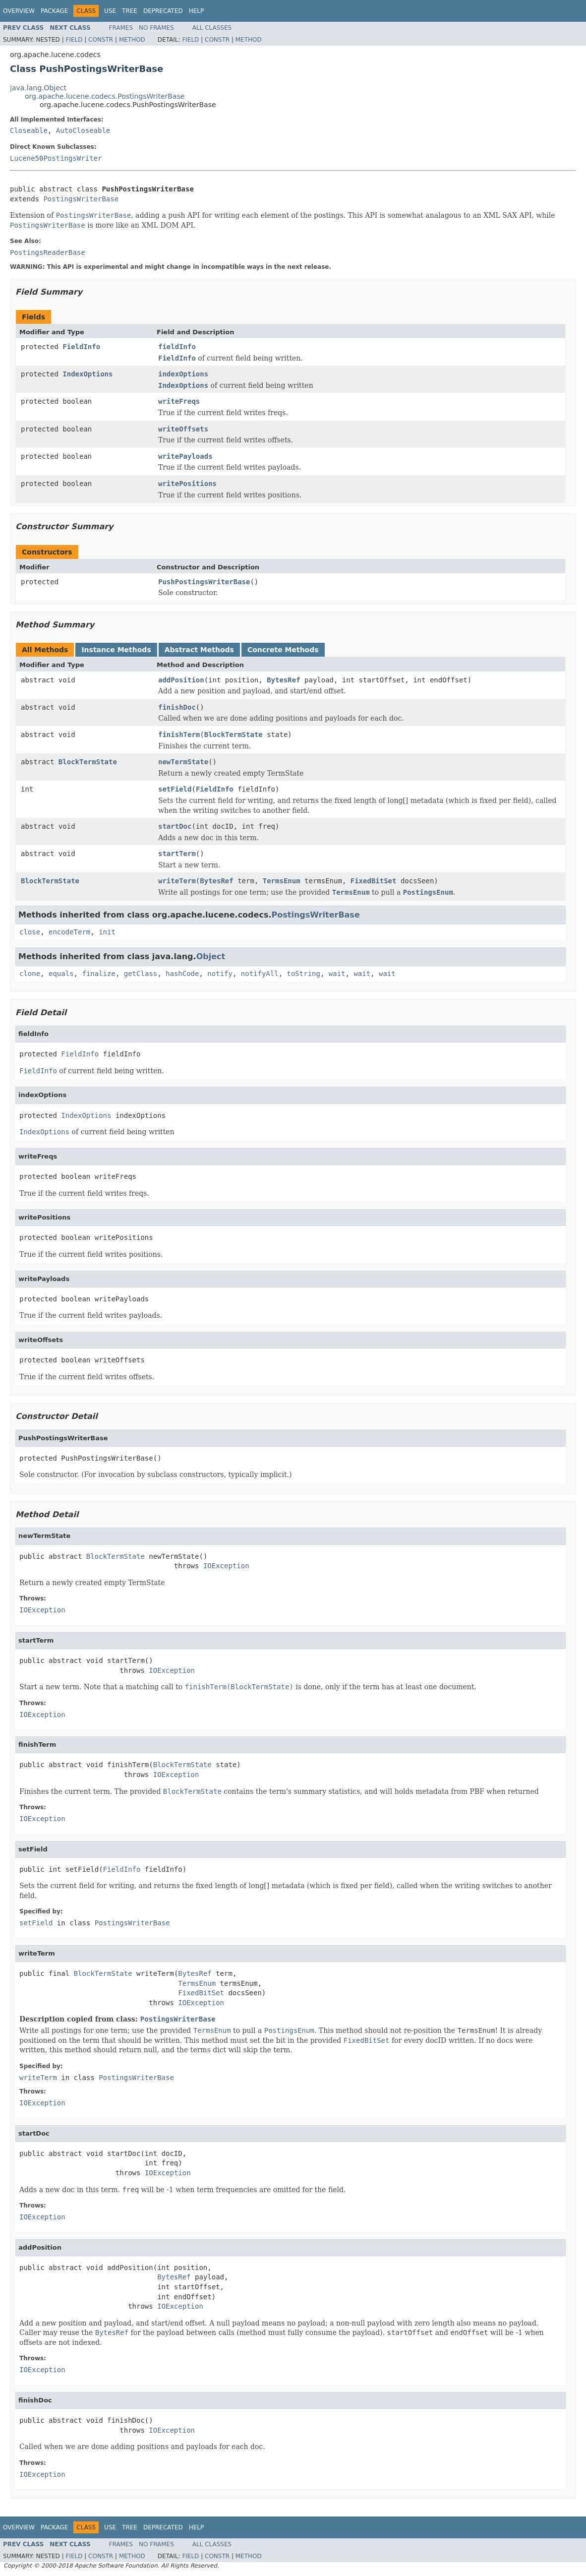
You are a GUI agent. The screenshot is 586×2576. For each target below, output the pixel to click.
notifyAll (260, 974)
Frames (121, 27)
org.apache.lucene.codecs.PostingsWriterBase (104, 96)
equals (61, 974)
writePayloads (185, 456)
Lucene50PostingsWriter (56, 158)
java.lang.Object (38, 88)
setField (174, 789)
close (29, 932)
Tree (129, 10)
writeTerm (177, 881)
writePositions (187, 484)
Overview (19, 10)
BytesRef (283, 680)
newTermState (183, 762)
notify (220, 974)
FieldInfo (81, 347)
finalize (98, 974)
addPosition (181, 680)
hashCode (182, 974)
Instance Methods (116, 650)
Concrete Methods (283, 650)
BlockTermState (233, 734)
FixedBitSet (374, 881)
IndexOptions (87, 374)
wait (337, 974)
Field (73, 39)
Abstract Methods (199, 650)
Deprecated (163, 10)
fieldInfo (177, 347)
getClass (140, 974)
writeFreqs (179, 401)
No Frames (156, 27)
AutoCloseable (83, 130)
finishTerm (179, 734)
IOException (226, 1566)
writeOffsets (183, 429)
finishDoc (177, 707)
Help (196, 10)
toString (303, 974)
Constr (100, 39)
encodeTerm (69, 932)
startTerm (177, 854)
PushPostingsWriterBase (204, 582)
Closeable (29, 130)
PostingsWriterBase (80, 199)
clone (29, 974)
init (107, 932)
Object (211, 956)
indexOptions (183, 374)
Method (132, 39)
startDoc (174, 826)
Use (110, 10)
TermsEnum (281, 881)
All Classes (212, 27)
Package (54, 10)
